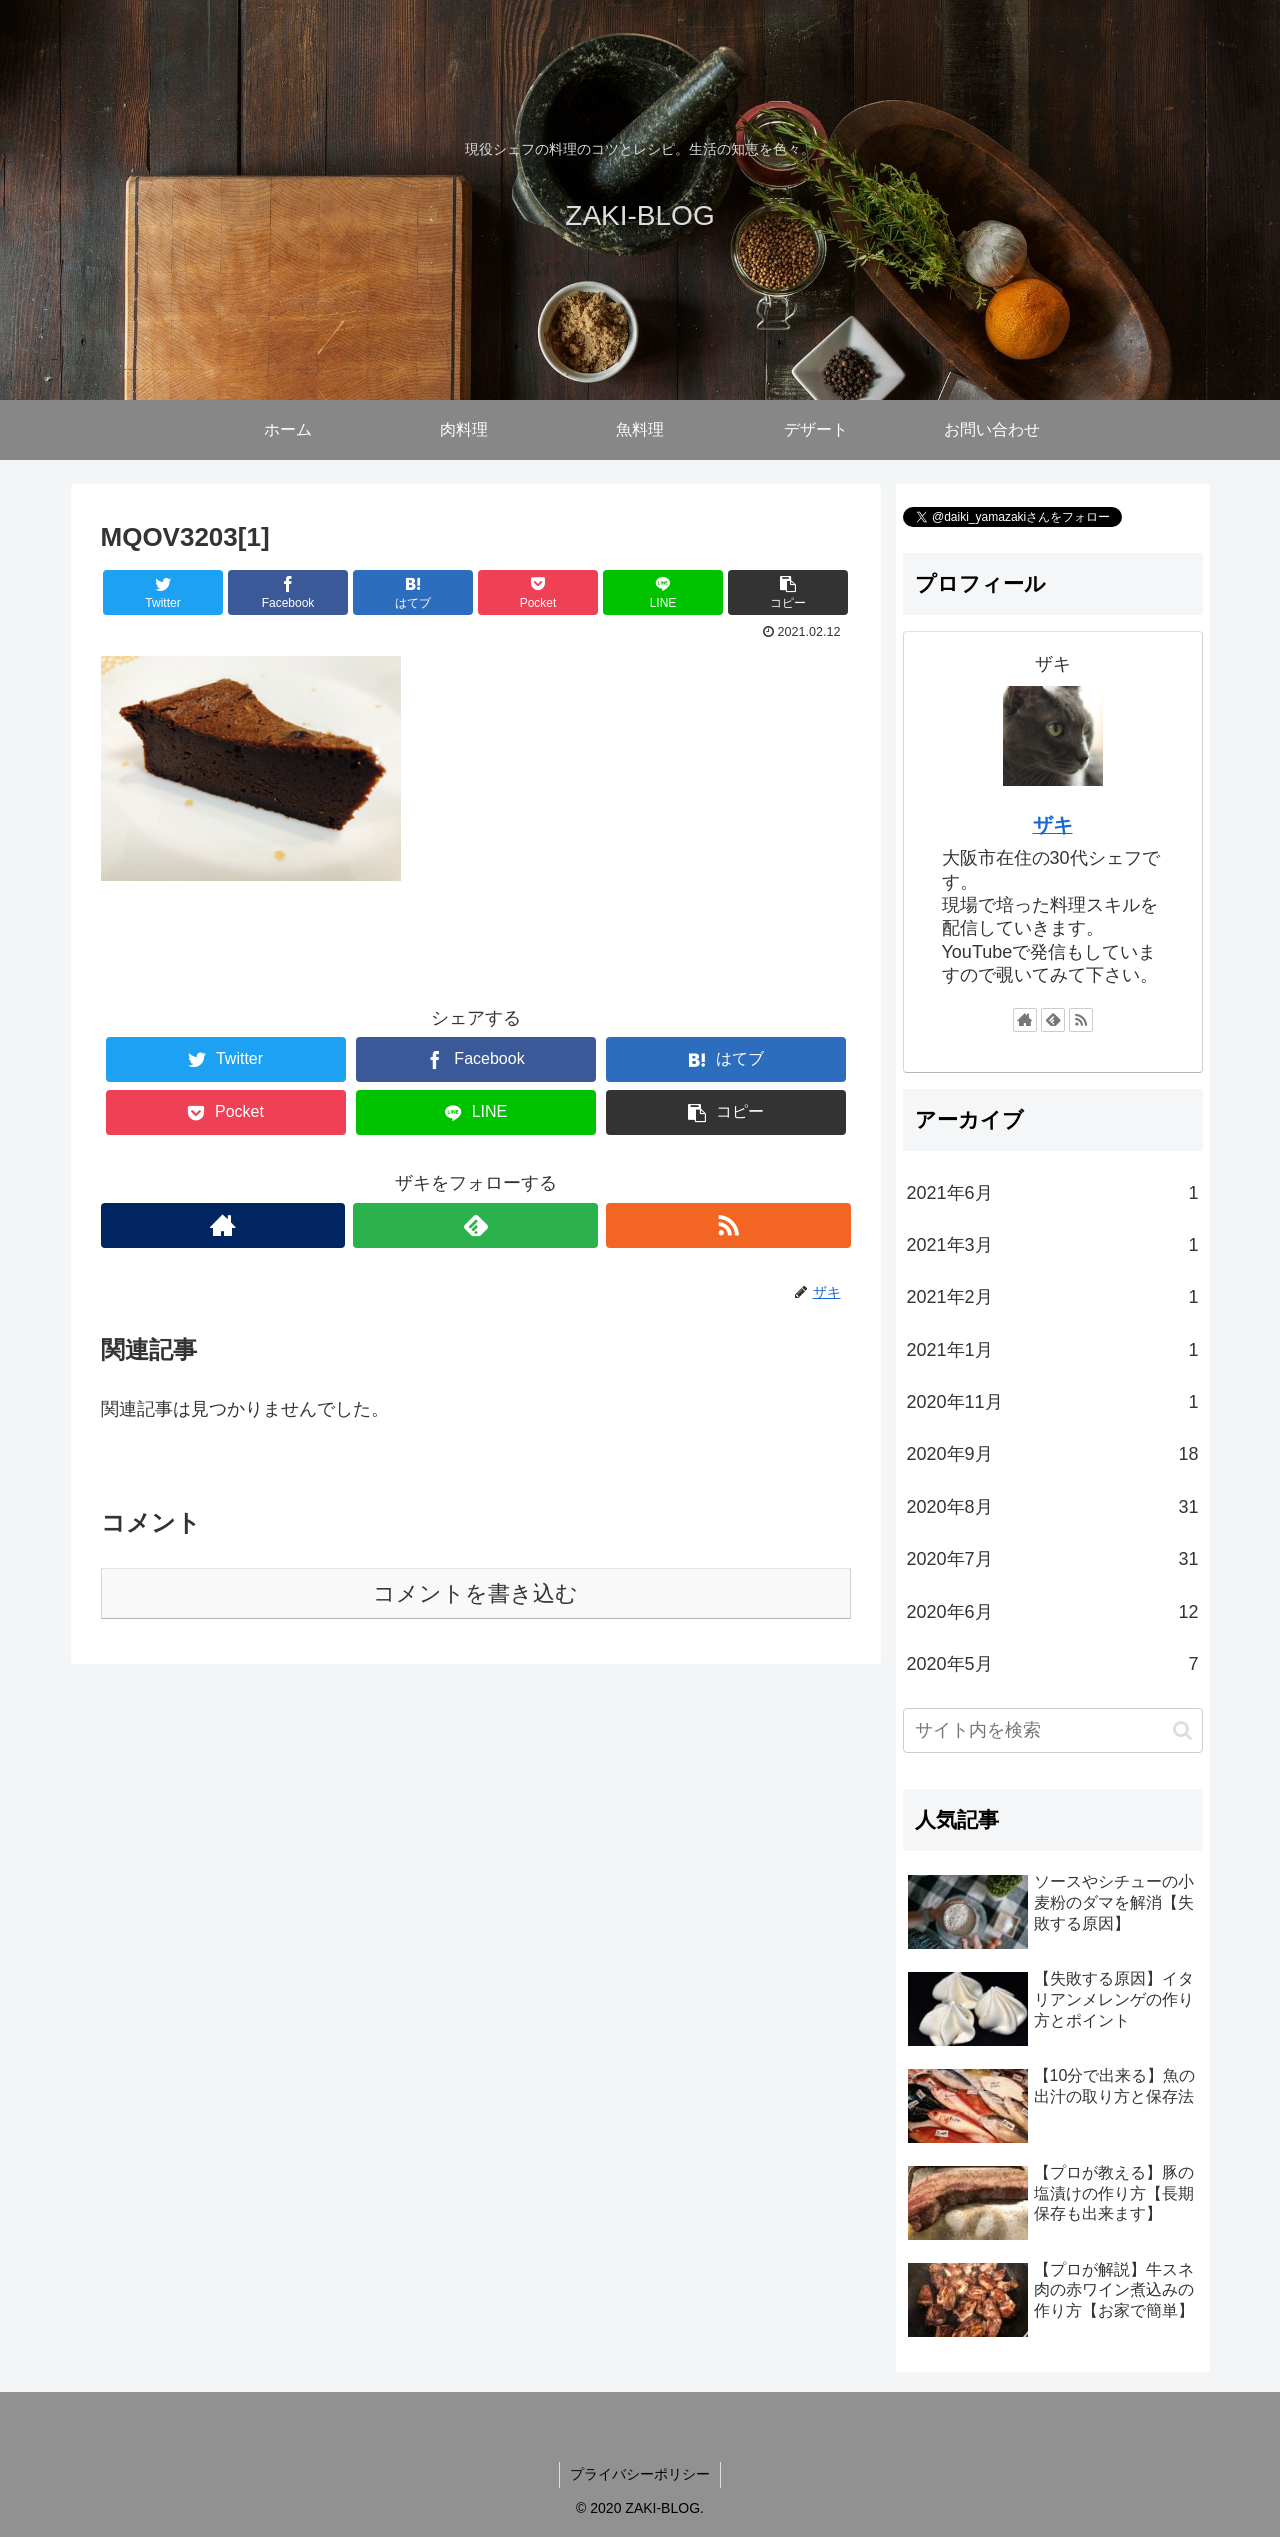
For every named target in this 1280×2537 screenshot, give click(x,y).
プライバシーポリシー (640, 2474)
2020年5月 (1053, 1664)
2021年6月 (1053, 1193)
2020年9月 (1053, 1454)
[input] (1053, 1730)
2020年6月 (1053, 1612)
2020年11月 (1053, 1402)
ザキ (1053, 825)
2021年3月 (1053, 1245)
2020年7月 (1053, 1559)
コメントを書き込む (475, 1593)
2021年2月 (1053, 1297)
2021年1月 (1053, 1350)
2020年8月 (1053, 1507)
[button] (1182, 1730)
